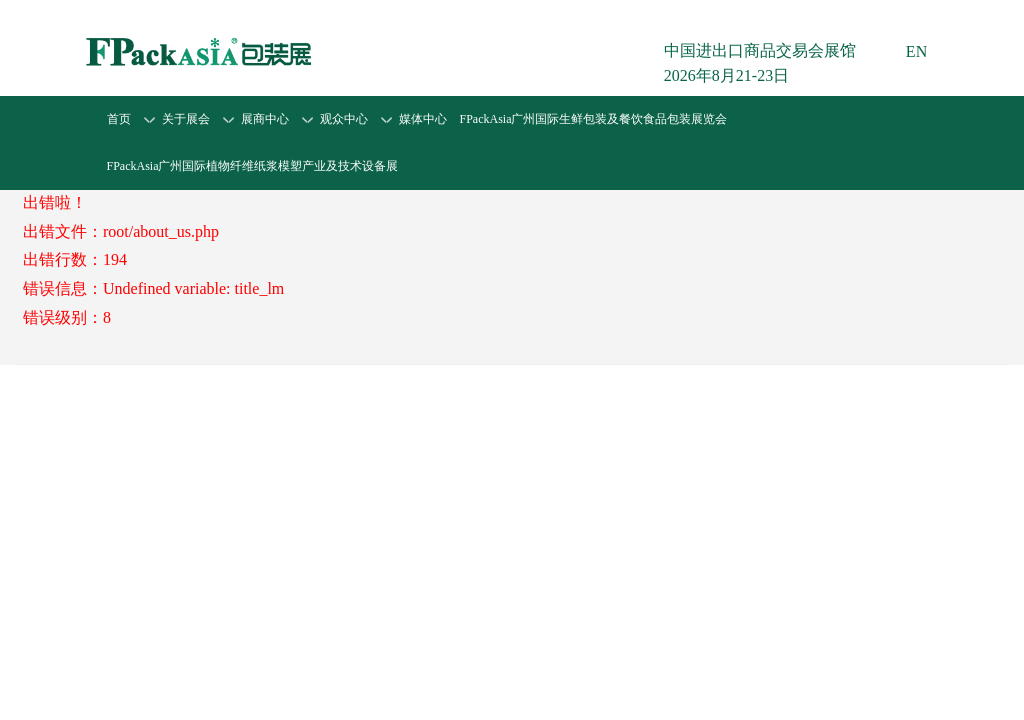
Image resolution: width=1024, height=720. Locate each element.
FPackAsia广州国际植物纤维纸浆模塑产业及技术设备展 (253, 166)
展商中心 (265, 119)
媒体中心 (423, 119)
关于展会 (186, 119)
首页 (119, 119)
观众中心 (344, 119)
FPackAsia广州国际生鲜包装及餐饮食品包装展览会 (594, 119)
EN (916, 51)
